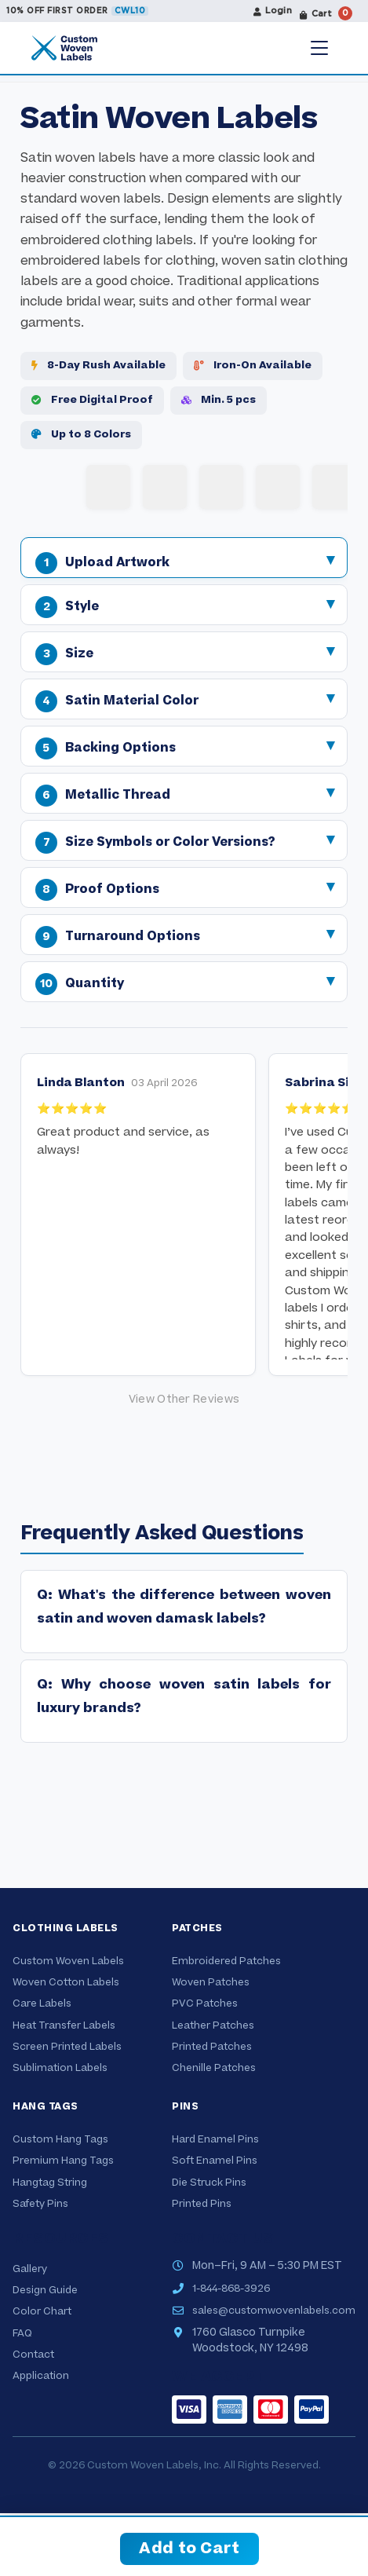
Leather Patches (213, 2025)
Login (272, 10)
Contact (33, 2354)
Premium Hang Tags (63, 2160)
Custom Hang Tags (60, 2139)
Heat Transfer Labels (64, 2025)
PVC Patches (205, 2003)
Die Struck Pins (209, 2182)
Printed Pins (201, 2204)
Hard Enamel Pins (215, 2139)
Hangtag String (50, 2182)
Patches (197, 1928)
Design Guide (45, 2290)
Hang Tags (45, 2106)
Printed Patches (212, 2047)
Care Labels (42, 2003)
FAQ (22, 2333)
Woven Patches (211, 1982)
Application (41, 2376)
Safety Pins (40, 2204)
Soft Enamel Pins (214, 2160)
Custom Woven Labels (68, 1961)
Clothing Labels (65, 1928)
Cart (326, 13)
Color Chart (42, 2311)
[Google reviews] (184, 1399)
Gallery (30, 2269)
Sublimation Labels (60, 2068)
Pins (185, 2106)
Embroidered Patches (226, 1961)
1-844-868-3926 (231, 2288)
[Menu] (319, 47)
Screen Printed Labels (67, 2047)
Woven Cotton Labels (66, 1982)
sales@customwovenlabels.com (273, 2310)
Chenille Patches (214, 2068)
